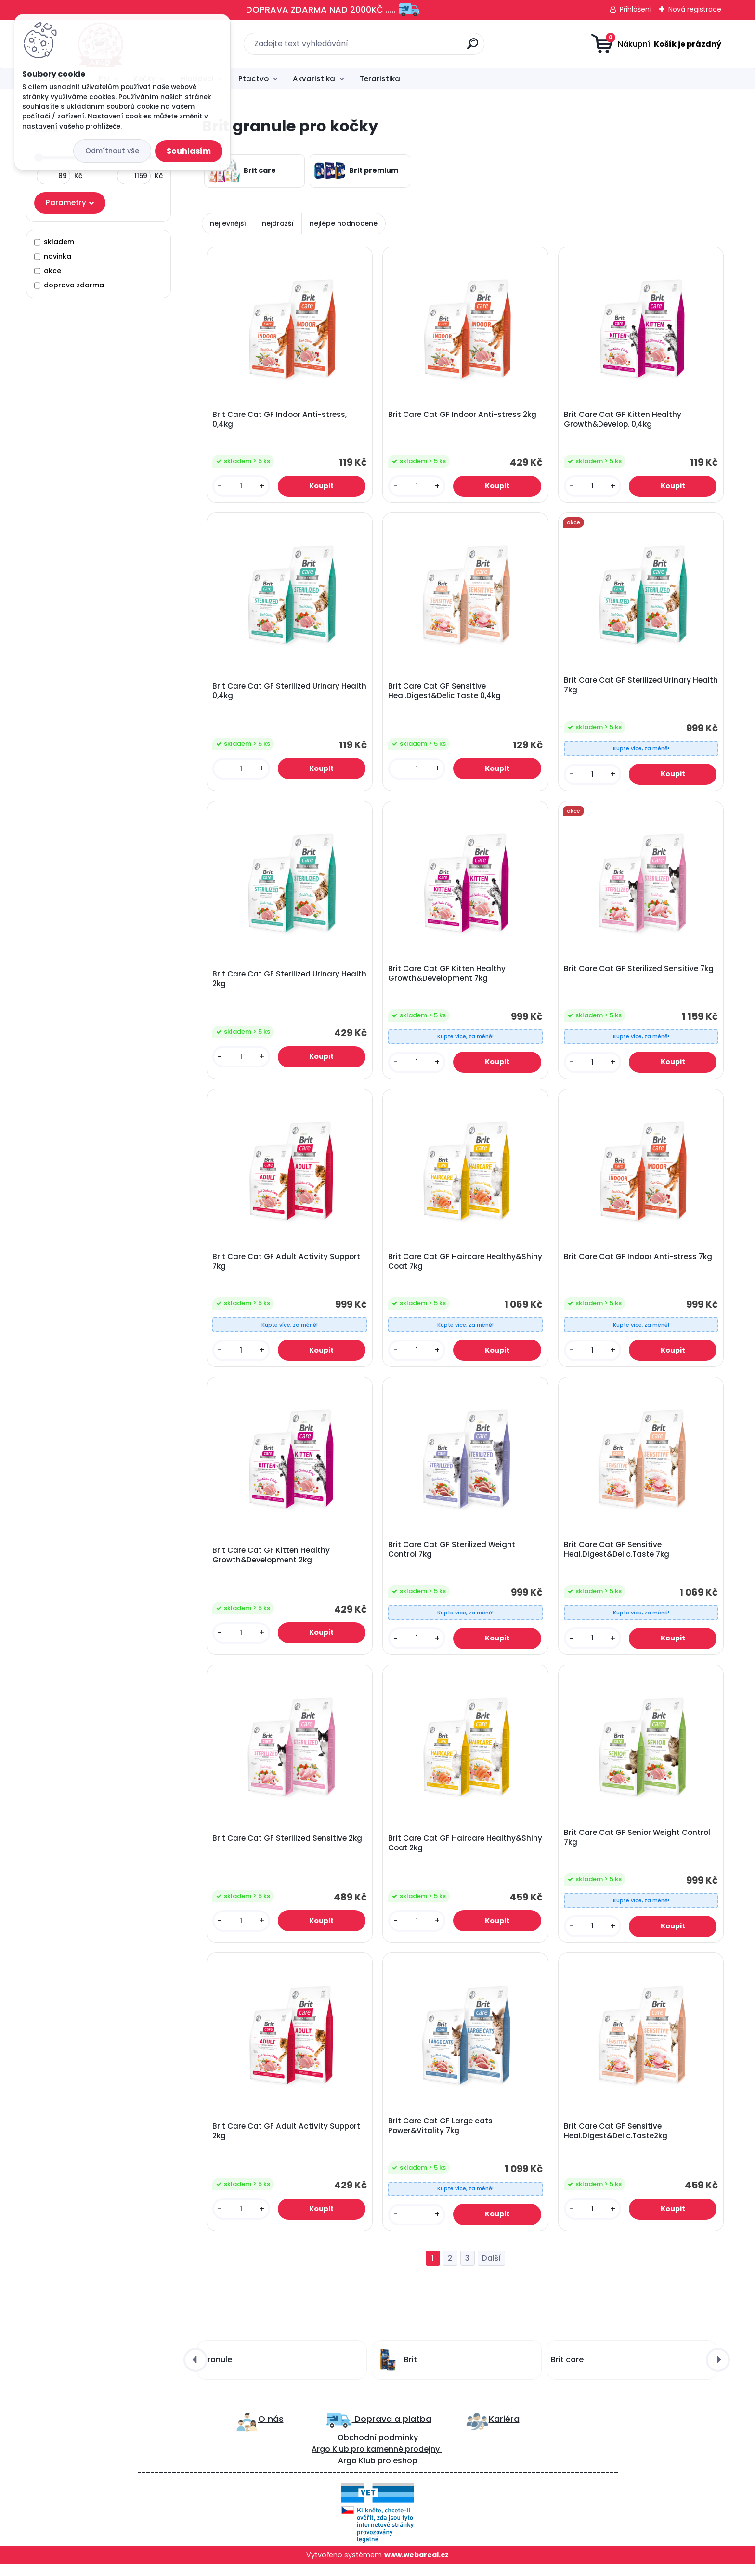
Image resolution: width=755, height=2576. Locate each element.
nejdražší (278, 223)
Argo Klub (330, 2461)
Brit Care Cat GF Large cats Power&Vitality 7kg (441, 2136)
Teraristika (380, 79)
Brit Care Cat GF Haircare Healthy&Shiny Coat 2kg (437, 1852)
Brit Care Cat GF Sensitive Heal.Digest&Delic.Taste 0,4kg (445, 693)
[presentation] (195, 2371)
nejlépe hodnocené (344, 223)
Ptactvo (253, 79)
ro (360, 2461)
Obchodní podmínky (378, 2449)
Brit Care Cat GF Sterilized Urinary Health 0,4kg (276, 693)
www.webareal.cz (416, 2567)
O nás (271, 2430)
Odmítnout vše (112, 151)
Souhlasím (189, 150)
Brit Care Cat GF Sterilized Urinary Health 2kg (276, 983)
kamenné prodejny (402, 2461)
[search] (472, 47)
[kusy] (241, 487)
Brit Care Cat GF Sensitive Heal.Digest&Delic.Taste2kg (616, 2142)
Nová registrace (694, 9)
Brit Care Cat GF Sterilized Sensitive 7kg (640, 972)
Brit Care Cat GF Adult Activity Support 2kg (287, 2142)
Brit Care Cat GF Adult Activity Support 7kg (287, 1267)
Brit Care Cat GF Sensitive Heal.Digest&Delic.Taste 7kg (617, 1557)
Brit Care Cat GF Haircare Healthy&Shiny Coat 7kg (437, 1267)
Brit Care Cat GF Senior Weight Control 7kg (638, 1846)
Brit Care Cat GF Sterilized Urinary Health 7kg (628, 688)
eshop (404, 2472)
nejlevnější (228, 223)
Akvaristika (314, 79)
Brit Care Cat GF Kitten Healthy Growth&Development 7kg (448, 977)
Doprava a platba (391, 2430)
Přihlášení (635, 9)
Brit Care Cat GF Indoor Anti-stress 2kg (463, 415)
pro (384, 2472)
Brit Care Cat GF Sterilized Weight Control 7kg (452, 1557)
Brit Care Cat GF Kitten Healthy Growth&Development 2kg (272, 1562)
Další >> (491, 2270)
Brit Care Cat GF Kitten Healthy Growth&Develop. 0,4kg (623, 420)
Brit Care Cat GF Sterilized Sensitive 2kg (288, 1847)
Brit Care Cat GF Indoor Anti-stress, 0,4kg (280, 420)
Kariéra (504, 2430)
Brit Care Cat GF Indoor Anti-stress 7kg (639, 1262)
